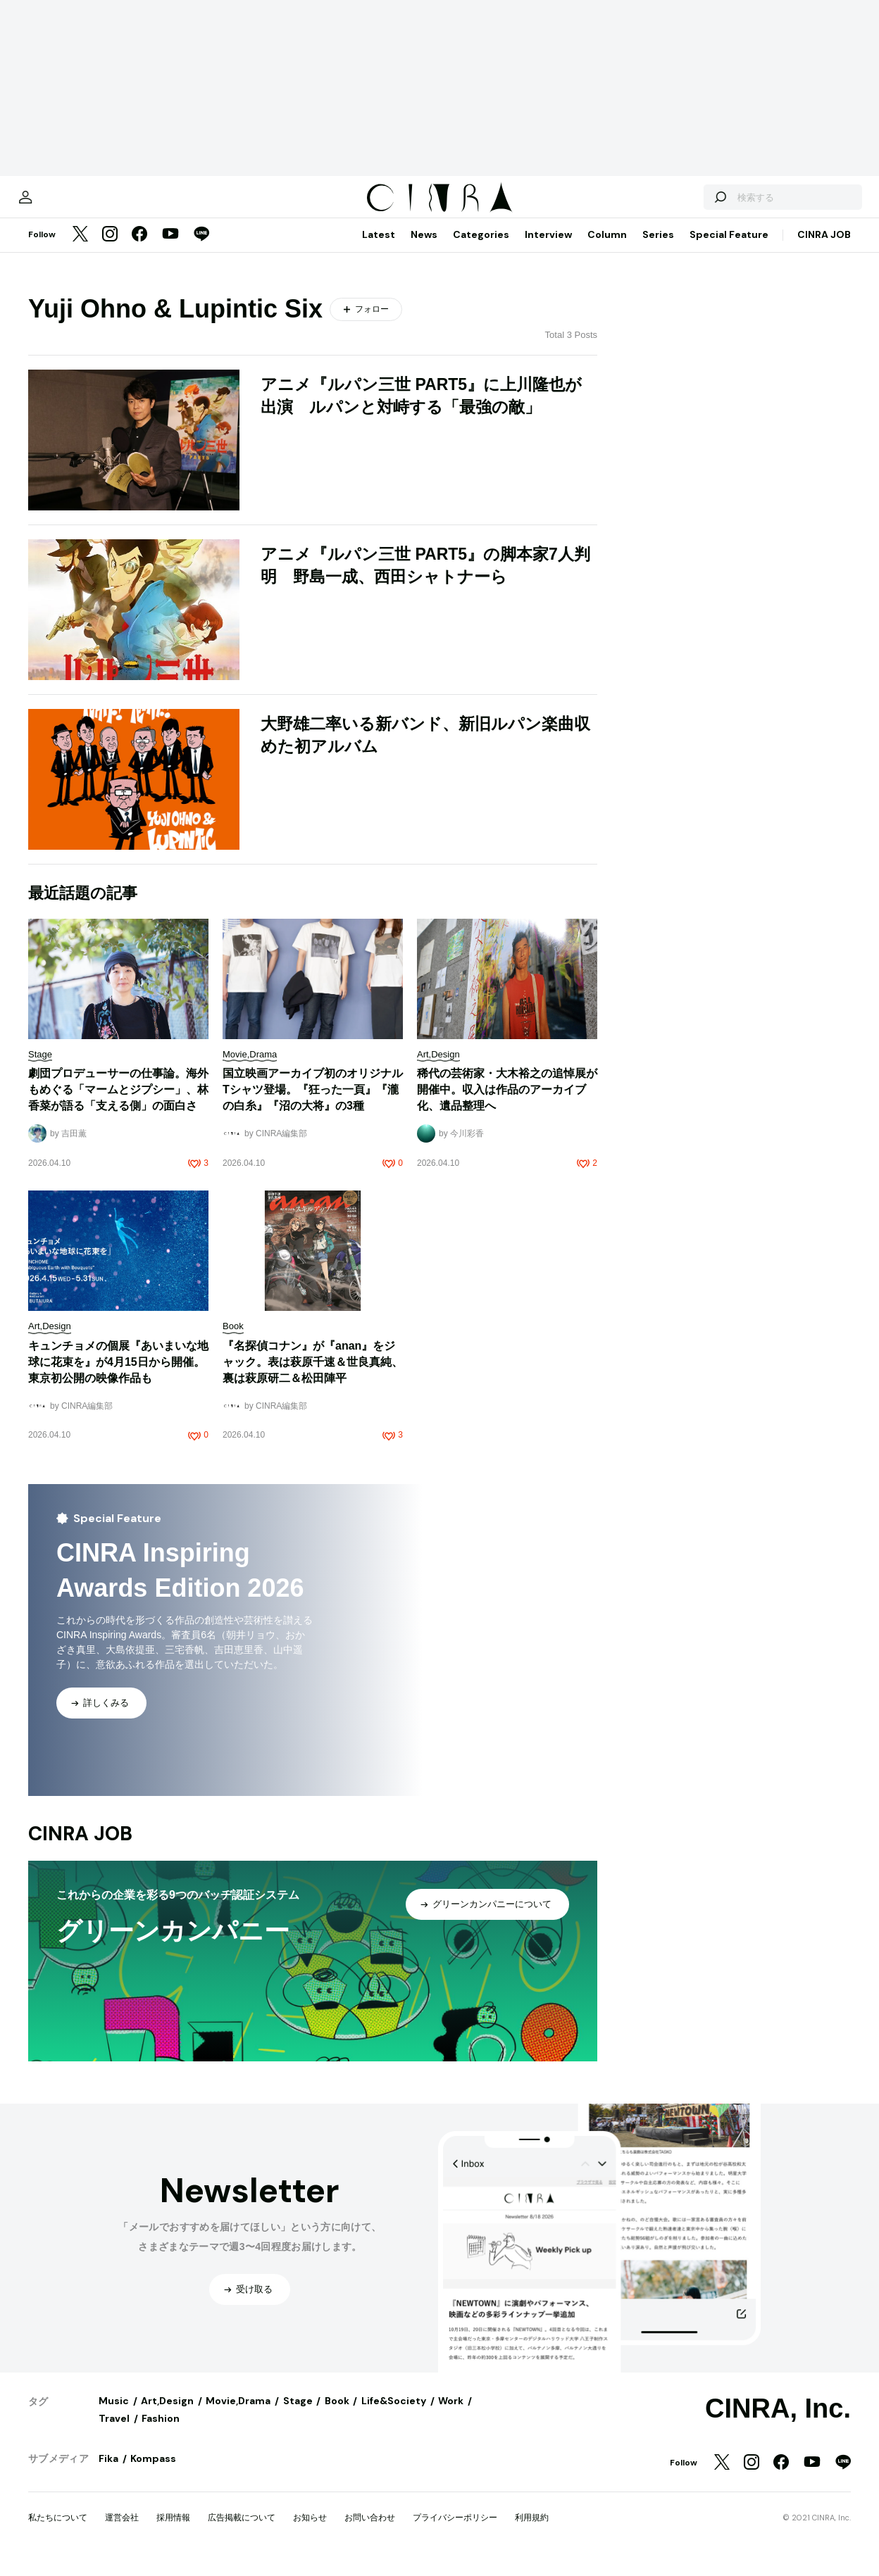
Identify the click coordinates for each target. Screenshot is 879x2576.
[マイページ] (57, 204)
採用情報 (173, 2532)
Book (337, 2415)
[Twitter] (80, 249)
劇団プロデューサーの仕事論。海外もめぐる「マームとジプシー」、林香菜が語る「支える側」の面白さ (118, 1103)
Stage (298, 2415)
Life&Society (393, 2415)
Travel (114, 2432)
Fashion (161, 2432)
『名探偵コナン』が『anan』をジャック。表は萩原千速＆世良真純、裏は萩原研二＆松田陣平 (313, 1376)
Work (450, 2415)
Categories (481, 248)
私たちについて (57, 2532)
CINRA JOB (824, 248)
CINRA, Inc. (778, 2422)
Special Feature (729, 248)
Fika (108, 2472)
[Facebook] (139, 249)
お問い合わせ (369, 2532)
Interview (548, 248)
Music (114, 2415)
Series (658, 248)
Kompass (153, 2472)
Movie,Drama (238, 2415)
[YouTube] (170, 249)
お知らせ (310, 2532)
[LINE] (201, 249)
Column (607, 248)
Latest (378, 248)
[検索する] (687, 204)
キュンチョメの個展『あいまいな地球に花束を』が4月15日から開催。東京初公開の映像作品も (118, 1376)
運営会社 (122, 2532)
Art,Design (167, 2415)
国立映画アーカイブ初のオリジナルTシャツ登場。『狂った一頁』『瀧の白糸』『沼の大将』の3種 (313, 1103)
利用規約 (532, 2532)
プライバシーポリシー (455, 2532)
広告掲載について (241, 2532)
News (424, 248)
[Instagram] (110, 249)
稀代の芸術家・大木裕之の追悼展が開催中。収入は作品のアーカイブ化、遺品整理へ (507, 1103)
